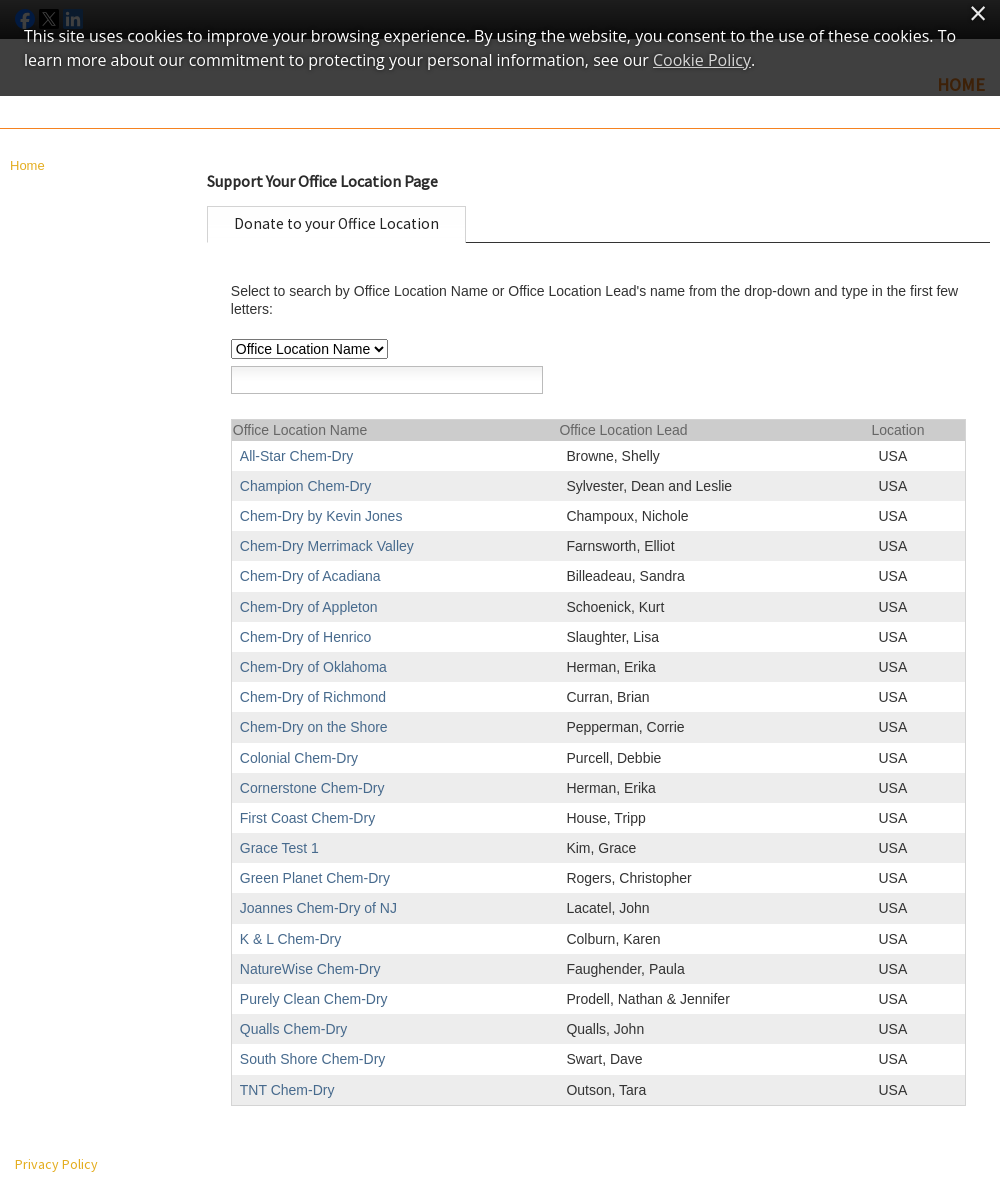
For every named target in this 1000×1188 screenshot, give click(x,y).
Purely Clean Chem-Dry (314, 999)
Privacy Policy (56, 1164)
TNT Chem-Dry (287, 1090)
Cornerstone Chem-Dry (312, 788)
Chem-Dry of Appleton (309, 607)
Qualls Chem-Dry (293, 1029)
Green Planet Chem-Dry (315, 878)
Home (27, 165)
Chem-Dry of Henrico (305, 637)
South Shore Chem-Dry (313, 1059)
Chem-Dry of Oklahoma (313, 667)
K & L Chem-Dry (290, 939)
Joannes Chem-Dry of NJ (318, 908)
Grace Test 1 (279, 848)
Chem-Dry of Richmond (313, 697)
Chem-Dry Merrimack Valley (327, 546)
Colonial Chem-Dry (299, 758)
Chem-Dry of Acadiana (310, 576)
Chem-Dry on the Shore (314, 727)
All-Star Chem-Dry (297, 456)
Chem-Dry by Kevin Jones (321, 516)
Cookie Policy (702, 60)
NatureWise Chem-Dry (310, 969)
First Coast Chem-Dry (307, 818)
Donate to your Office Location (336, 223)
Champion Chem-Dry (305, 486)
